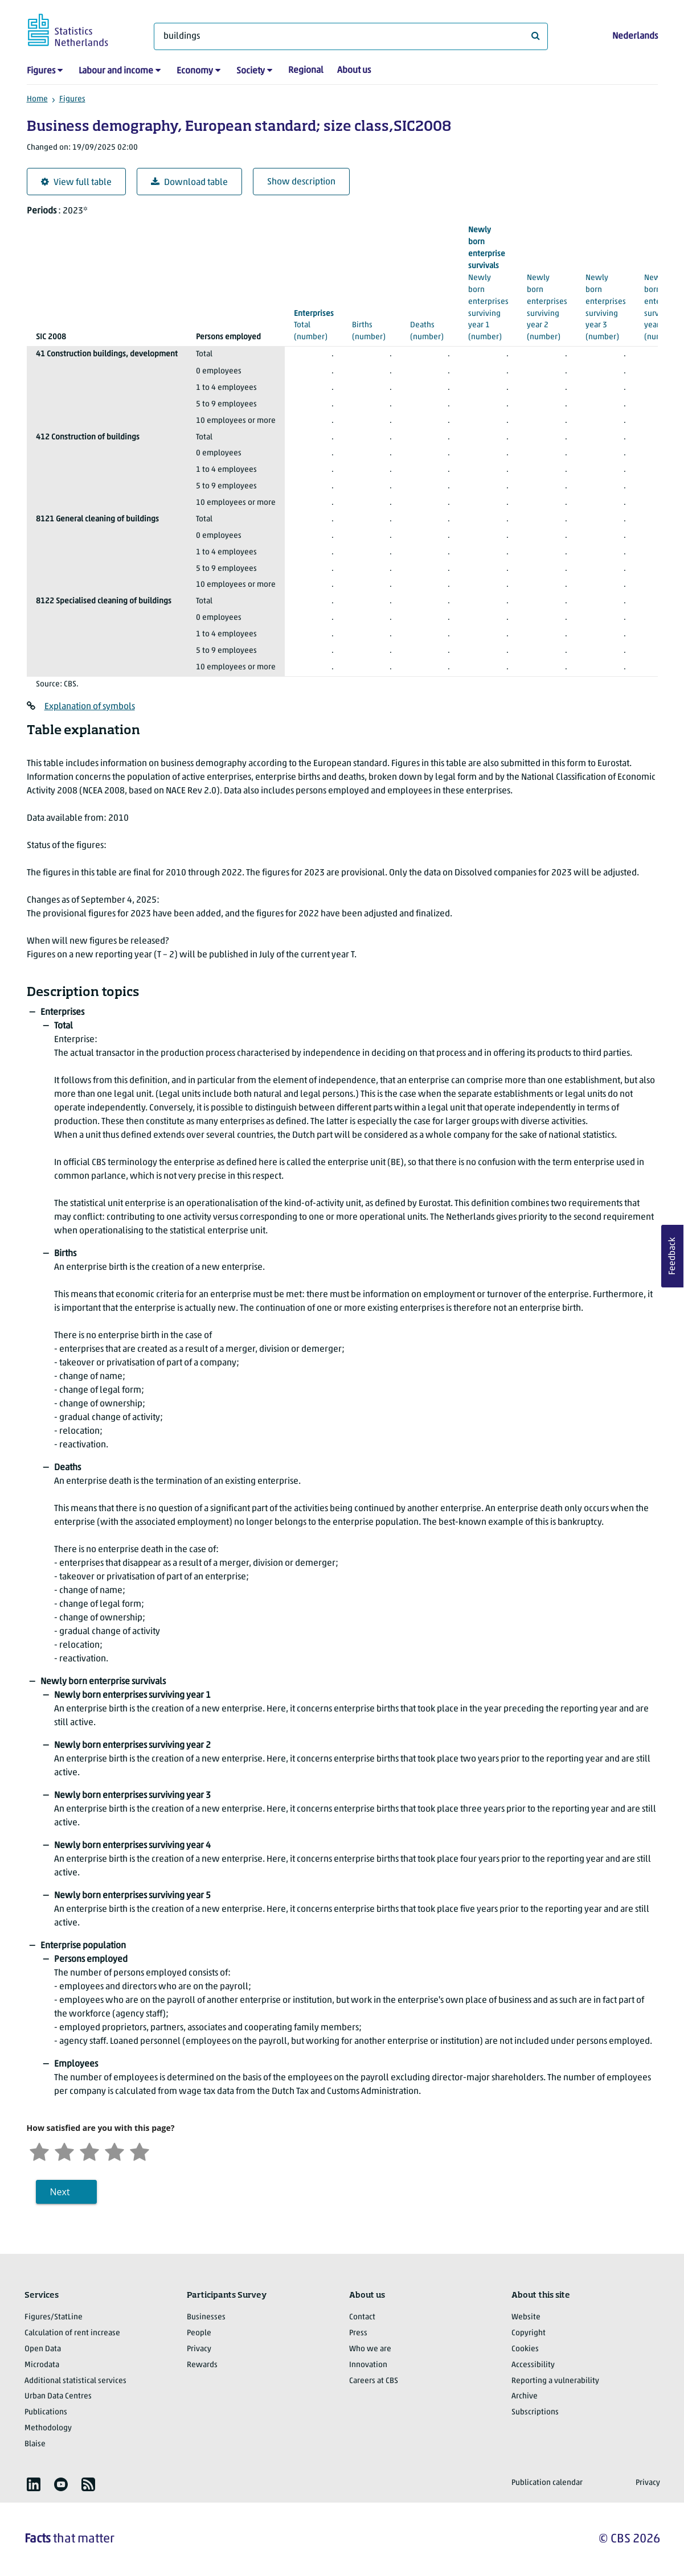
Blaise (35, 2444)
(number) (372, 324)
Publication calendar (547, 2483)
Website (525, 2317)
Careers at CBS (373, 2381)
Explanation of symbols (89, 706)
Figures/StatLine (53, 2317)
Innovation (368, 2365)
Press (358, 2333)
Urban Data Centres (58, 2396)
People (199, 2333)
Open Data (42, 2349)
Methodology (48, 2428)
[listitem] (33, 2484)
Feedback (672, 1256)
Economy (195, 71)
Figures (41, 71)
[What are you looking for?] (351, 36)
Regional (305, 70)
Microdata (41, 2365)
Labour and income (116, 71)
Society (250, 71)
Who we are (370, 2349)
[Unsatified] (64, 2150)
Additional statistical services (75, 2381)
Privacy (199, 2349)
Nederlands (635, 36)
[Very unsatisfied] (39, 2150)
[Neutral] (89, 2150)
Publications (45, 2412)
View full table (76, 182)
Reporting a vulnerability (555, 2381)
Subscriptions (535, 2412)
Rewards (202, 2365)
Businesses (206, 2317)
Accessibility (533, 2365)
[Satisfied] (114, 2150)
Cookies (525, 2349)
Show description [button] (301, 182)
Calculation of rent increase (72, 2333)
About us (354, 70)
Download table (189, 182)
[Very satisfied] (139, 2150)
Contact (362, 2317)
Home (37, 99)
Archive (524, 2396)
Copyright (528, 2333)
